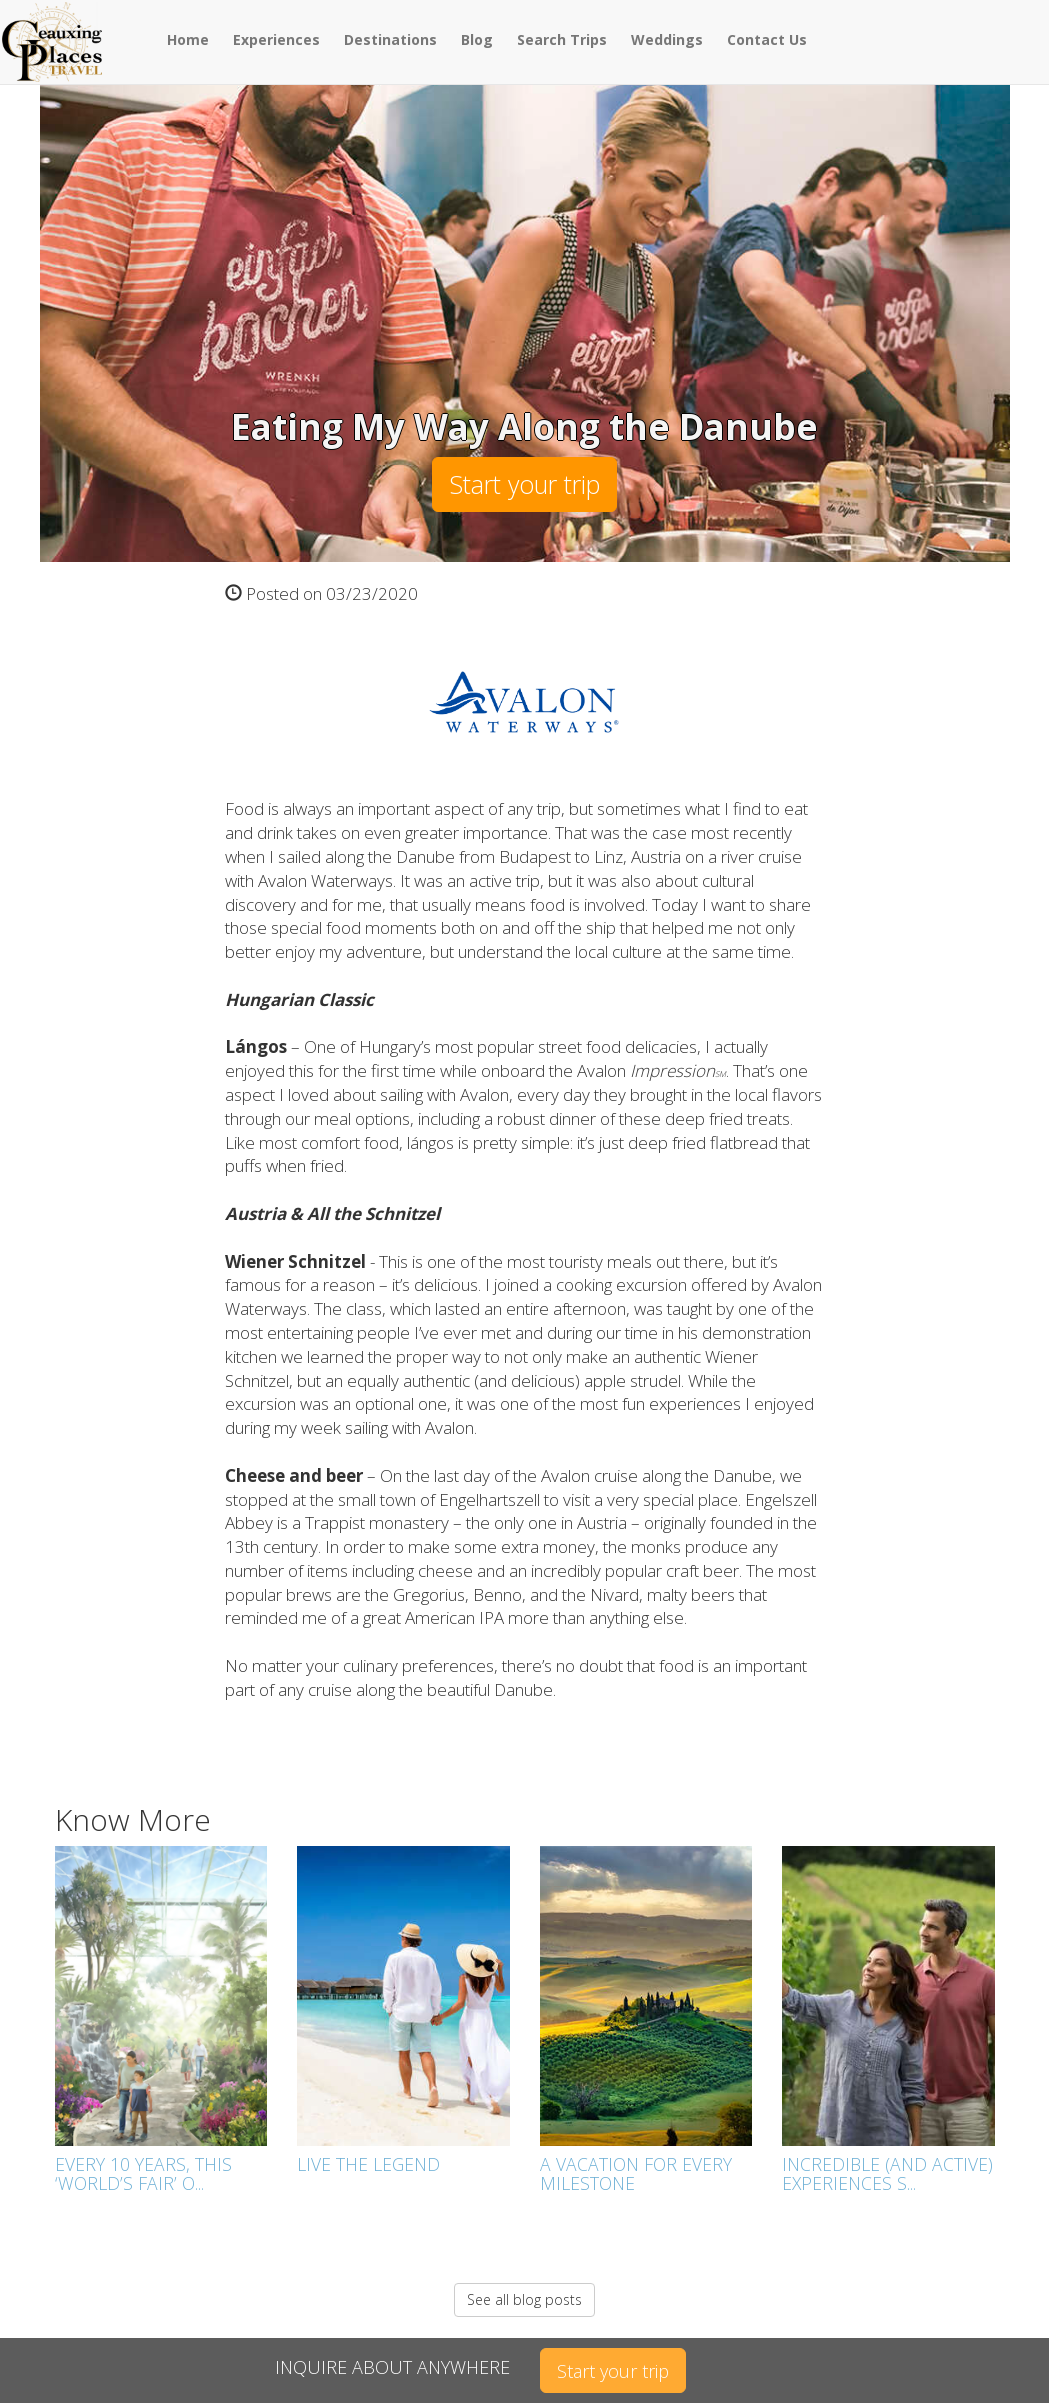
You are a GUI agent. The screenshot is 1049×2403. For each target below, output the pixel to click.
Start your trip (524, 484)
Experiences (276, 39)
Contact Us (767, 39)
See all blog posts (524, 2299)
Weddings (667, 39)
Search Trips (562, 39)
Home (188, 39)
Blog (477, 39)
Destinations (390, 39)
